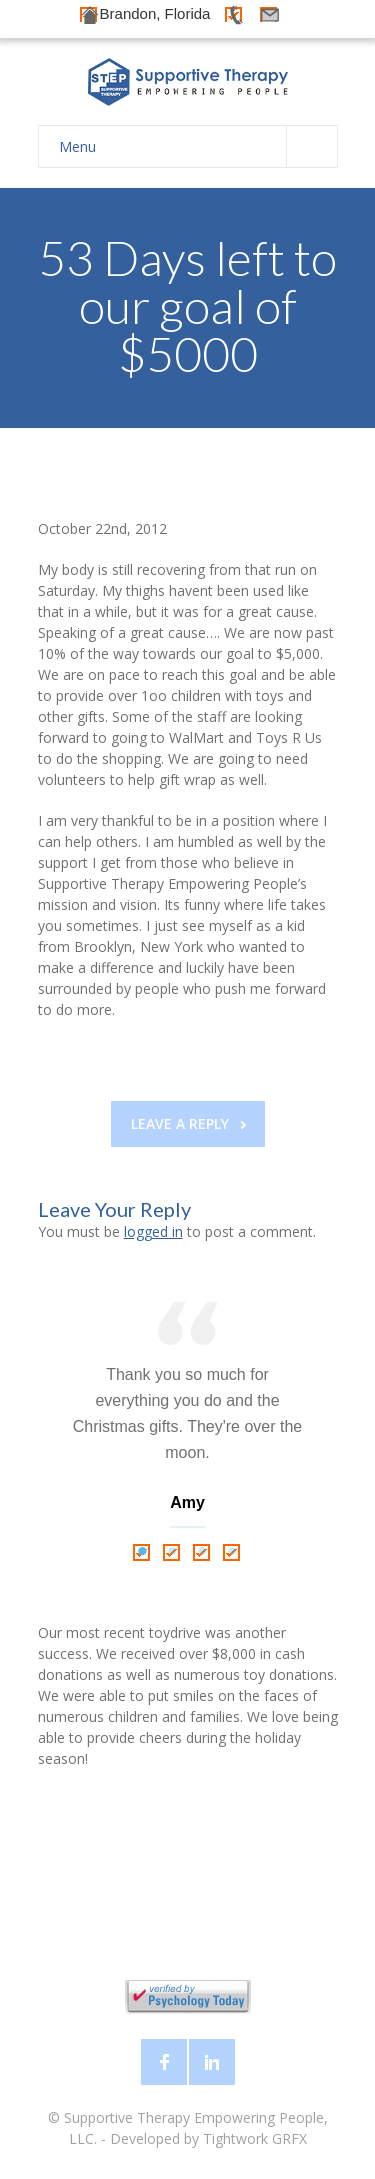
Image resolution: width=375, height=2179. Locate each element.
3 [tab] (203, 1552)
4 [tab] (233, 1552)
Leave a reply (188, 1123)
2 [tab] (173, 1552)
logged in (153, 1231)
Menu (198, 146)
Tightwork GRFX (255, 2138)
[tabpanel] (188, 1419)
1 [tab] (143, 1552)
